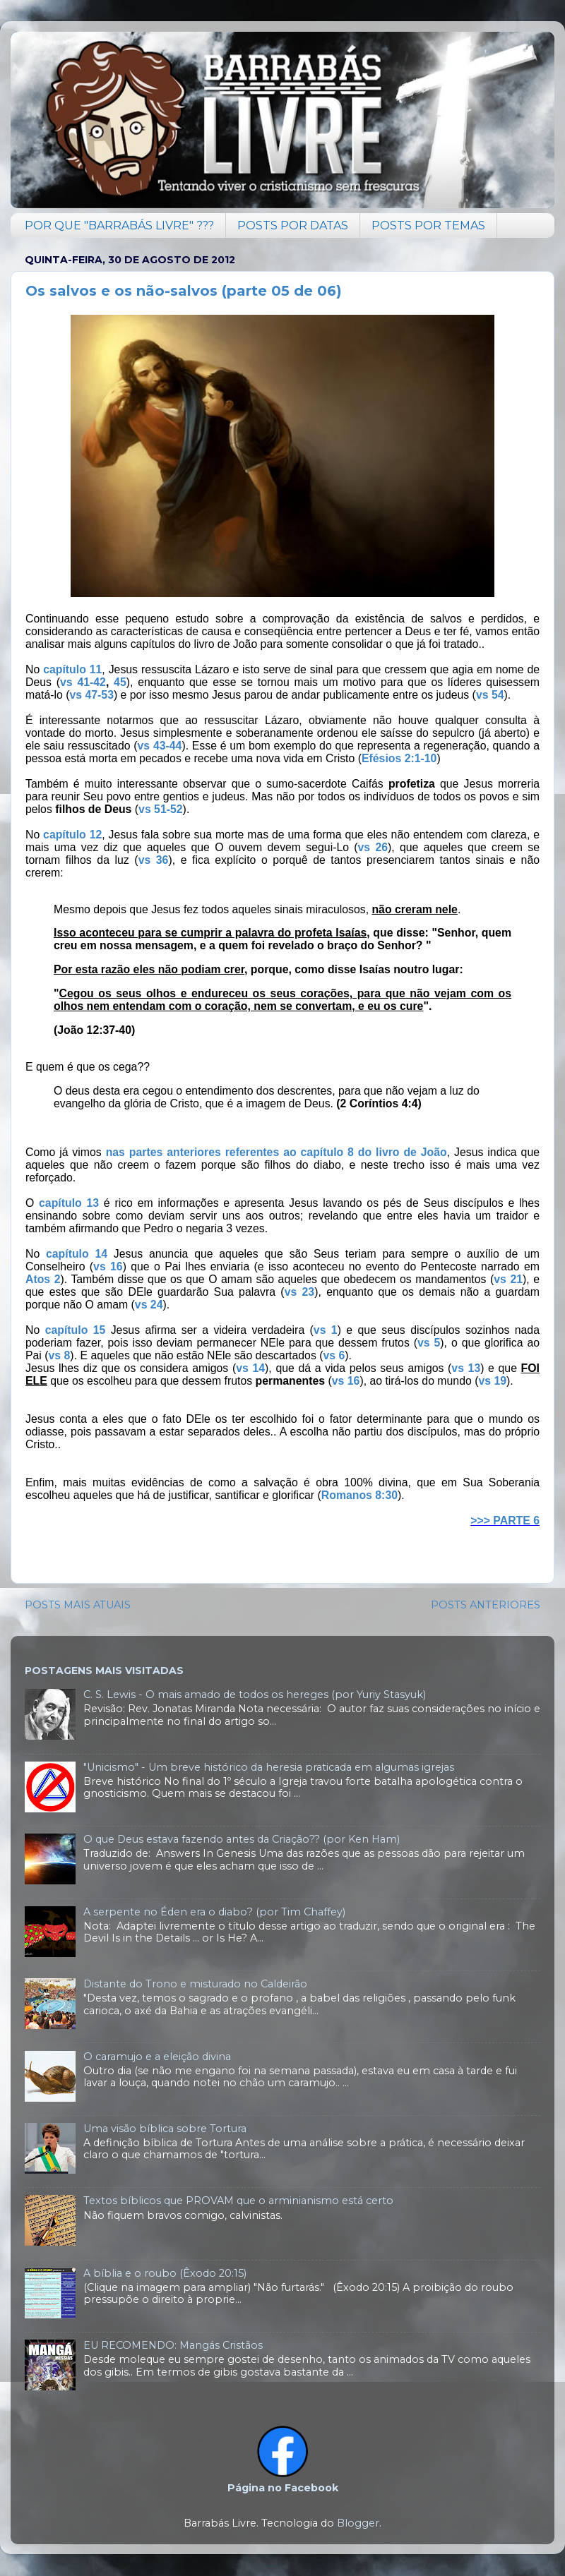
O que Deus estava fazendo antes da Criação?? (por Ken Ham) (241, 1839)
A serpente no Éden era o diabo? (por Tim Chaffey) (214, 1912)
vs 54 (490, 695)
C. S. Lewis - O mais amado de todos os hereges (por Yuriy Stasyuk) (254, 1694)
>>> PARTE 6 (505, 1521)
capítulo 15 (75, 1330)
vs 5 (428, 1343)
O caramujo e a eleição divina (157, 2056)
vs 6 (334, 1355)
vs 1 (326, 1330)
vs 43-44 (160, 746)
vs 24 (149, 1305)
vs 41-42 (83, 682)
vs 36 (153, 860)
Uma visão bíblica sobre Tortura (164, 2128)
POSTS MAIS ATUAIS (78, 1605)
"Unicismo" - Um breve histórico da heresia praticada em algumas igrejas (268, 1767)
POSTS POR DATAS (292, 225)
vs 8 (60, 1355)
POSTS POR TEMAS (428, 225)
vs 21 (508, 1279)
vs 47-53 (91, 695)
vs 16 (108, 1266)
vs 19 (492, 1381)
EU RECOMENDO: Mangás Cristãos (173, 2345)
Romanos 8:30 (359, 1495)
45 (120, 682)
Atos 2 (43, 1279)
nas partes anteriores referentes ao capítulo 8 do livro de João (276, 1152)
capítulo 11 (72, 669)
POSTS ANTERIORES (485, 1605)
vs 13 (465, 1368)
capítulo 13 (69, 1203)
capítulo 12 (72, 835)
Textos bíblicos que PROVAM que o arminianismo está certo (238, 2200)
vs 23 (300, 1292)
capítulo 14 (76, 1254)
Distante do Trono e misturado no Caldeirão (195, 1984)
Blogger (358, 2523)
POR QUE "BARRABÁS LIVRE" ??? (119, 225)
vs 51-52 (160, 809)
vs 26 (373, 847)
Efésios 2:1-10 (399, 758)
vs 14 (250, 1368)
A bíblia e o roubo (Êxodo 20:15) (164, 2273)
